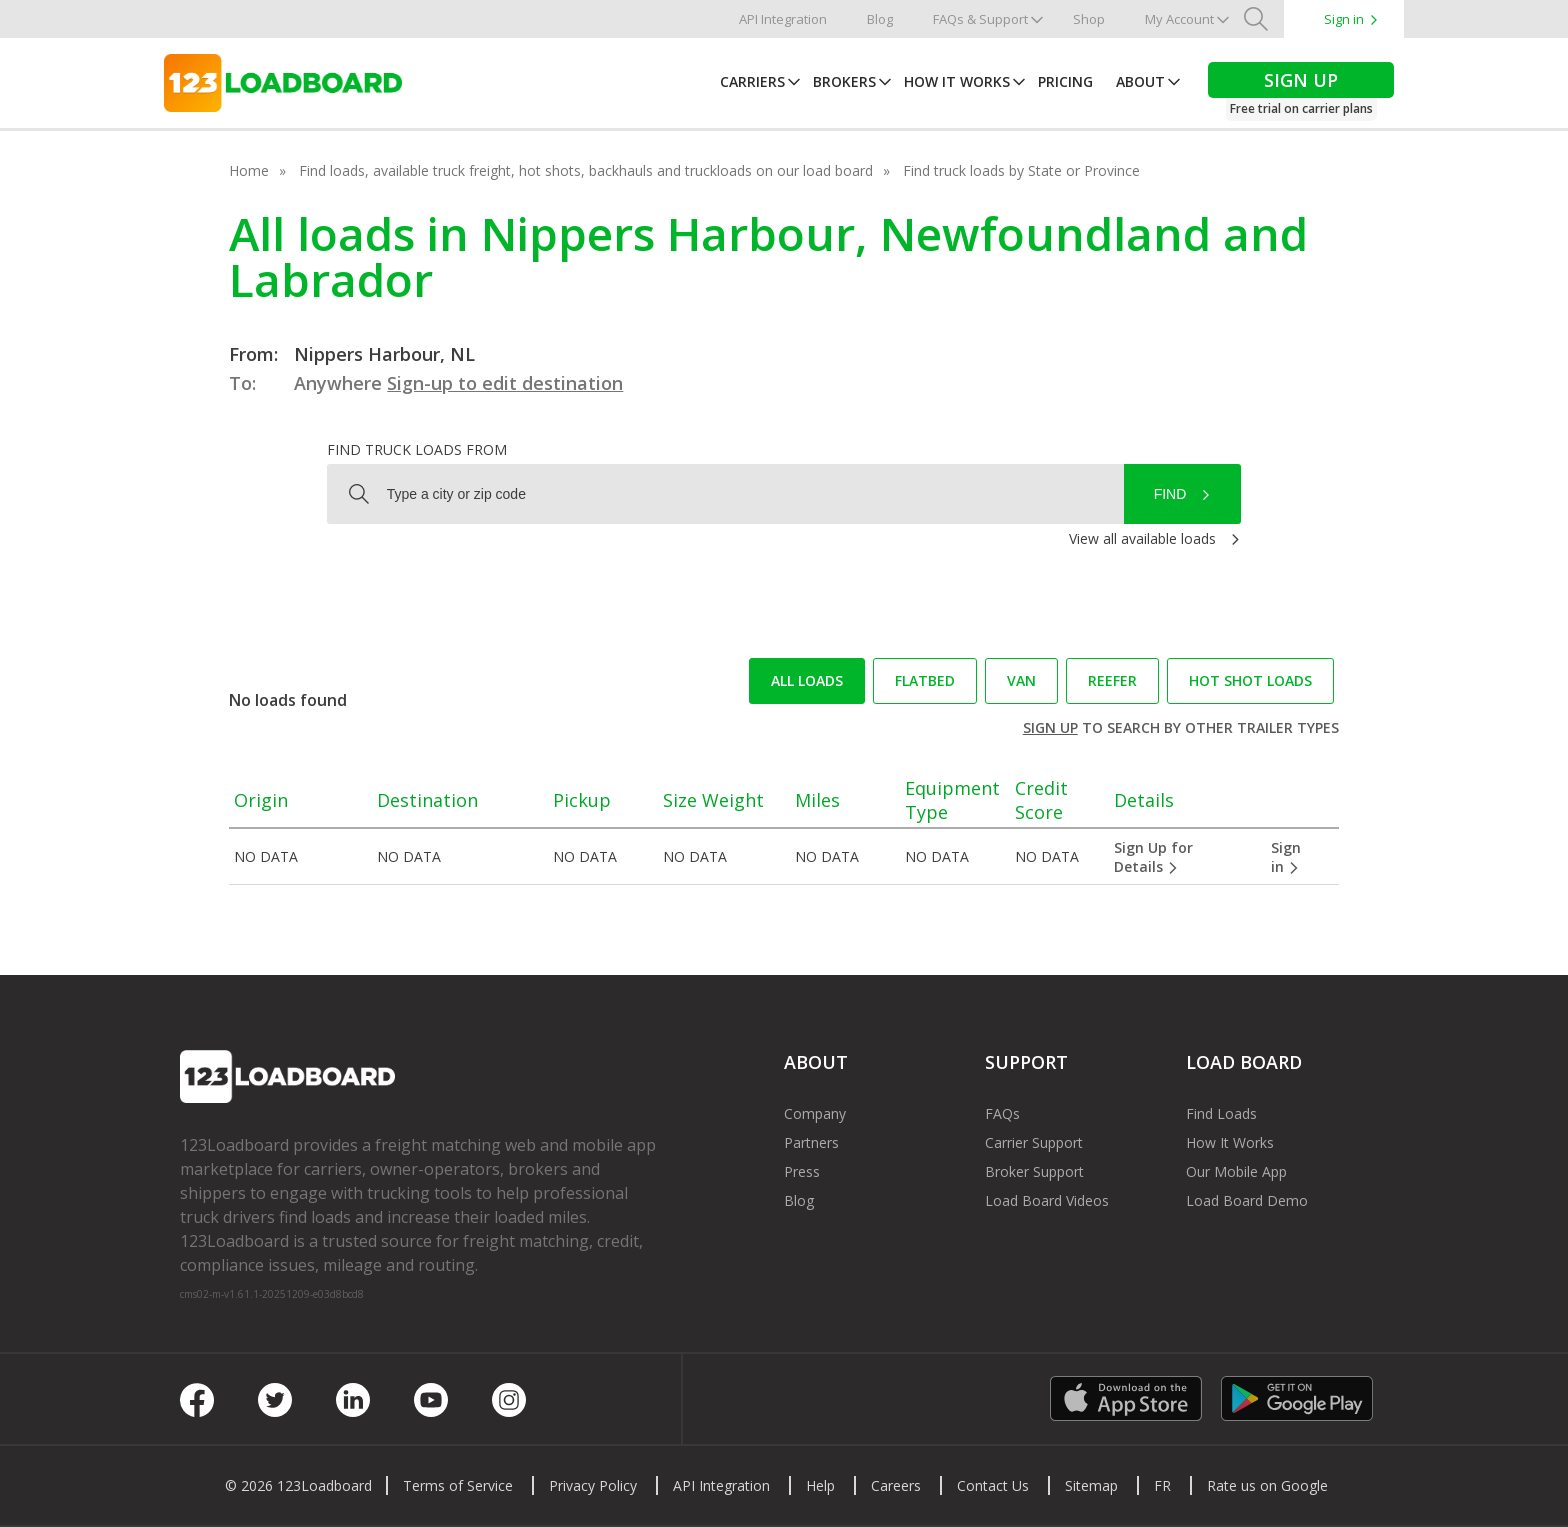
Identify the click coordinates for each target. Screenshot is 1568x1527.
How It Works (957, 81)
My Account (1179, 19)
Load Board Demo (1247, 1200)
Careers (896, 1485)
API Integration (783, 19)
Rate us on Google (1267, 1485)
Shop (1089, 19)
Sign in (1344, 19)
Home (249, 170)
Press (802, 1171)
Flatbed (925, 680)
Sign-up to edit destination (505, 383)
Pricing (1065, 81)
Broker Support (1034, 1171)
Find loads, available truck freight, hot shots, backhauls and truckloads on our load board (586, 170)
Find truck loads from (417, 449)
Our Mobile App (1236, 1171)
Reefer (1112, 680)
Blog (880, 19)
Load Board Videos (1047, 1200)
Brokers (844, 81)
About (1140, 81)
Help (820, 1485)
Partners (811, 1142)
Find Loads (1221, 1113)
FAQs (1002, 1113)
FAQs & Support (980, 19)
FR (1162, 1485)
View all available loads (1142, 538)
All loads (807, 680)
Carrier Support (1034, 1142)
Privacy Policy (593, 1485)
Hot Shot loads (1250, 680)
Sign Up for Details (1153, 857)
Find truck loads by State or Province (1021, 170)
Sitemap (1091, 1485)
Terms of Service (458, 1485)
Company (815, 1113)
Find (1170, 494)
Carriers (752, 81)
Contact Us (993, 1485)
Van (1021, 680)
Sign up (1050, 727)
